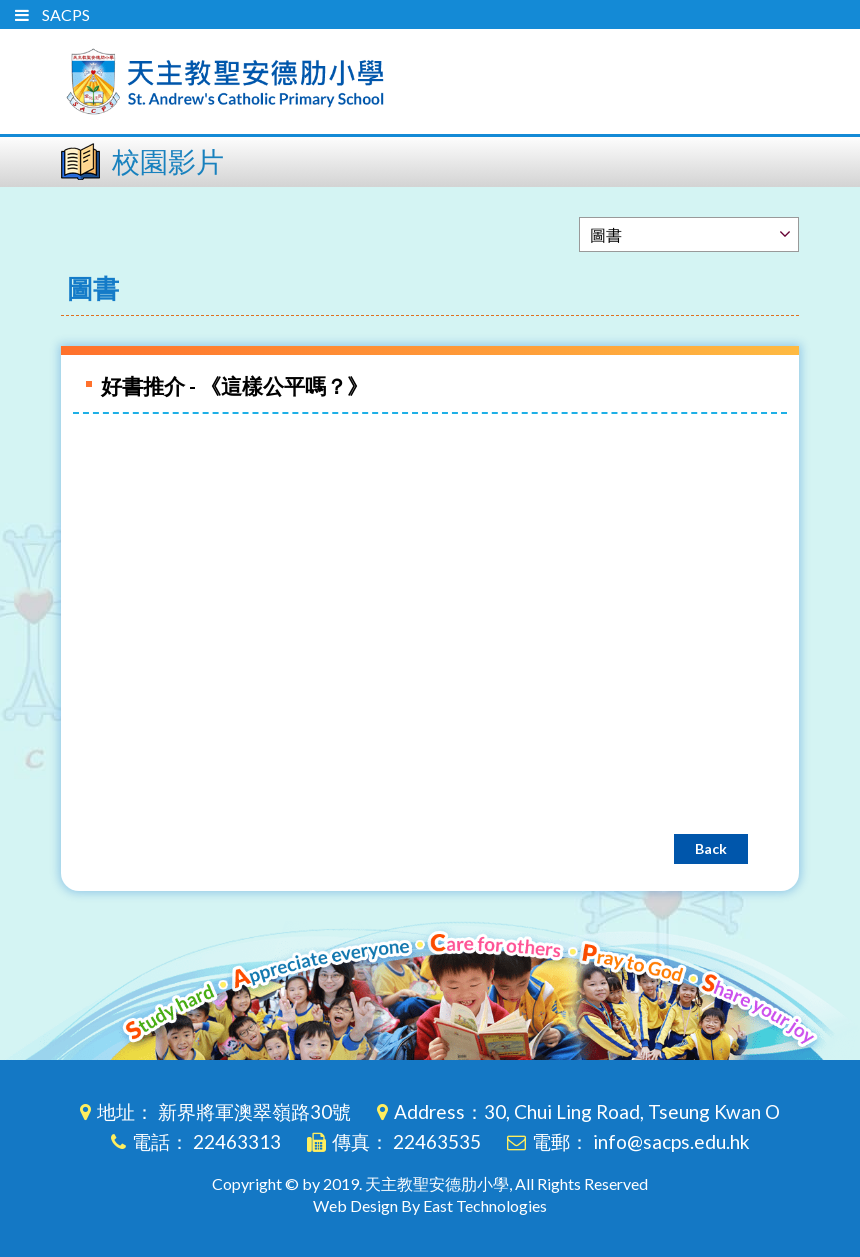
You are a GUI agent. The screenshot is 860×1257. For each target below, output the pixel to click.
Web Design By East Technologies (430, 1205)
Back (711, 848)
